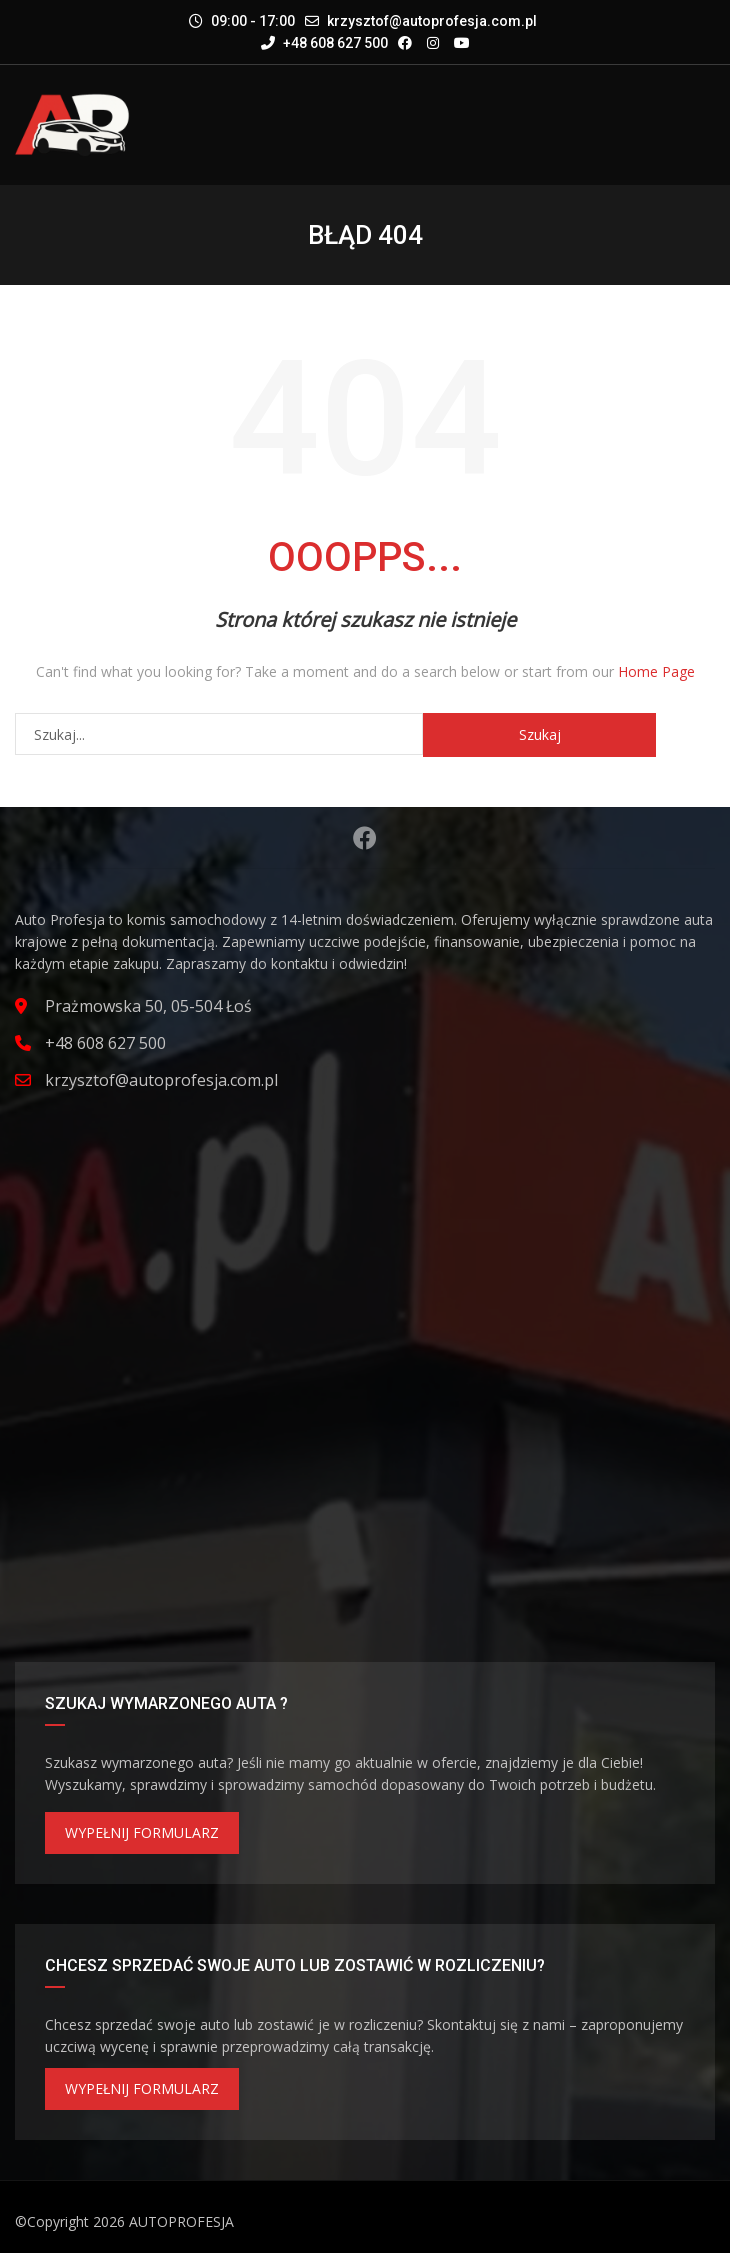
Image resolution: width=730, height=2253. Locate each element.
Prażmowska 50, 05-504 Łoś (148, 1006)
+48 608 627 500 (324, 43)
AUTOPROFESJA (181, 2221)
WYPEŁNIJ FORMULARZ (142, 1832)
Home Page (656, 671)
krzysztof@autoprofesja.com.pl (432, 21)
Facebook (365, 838)
